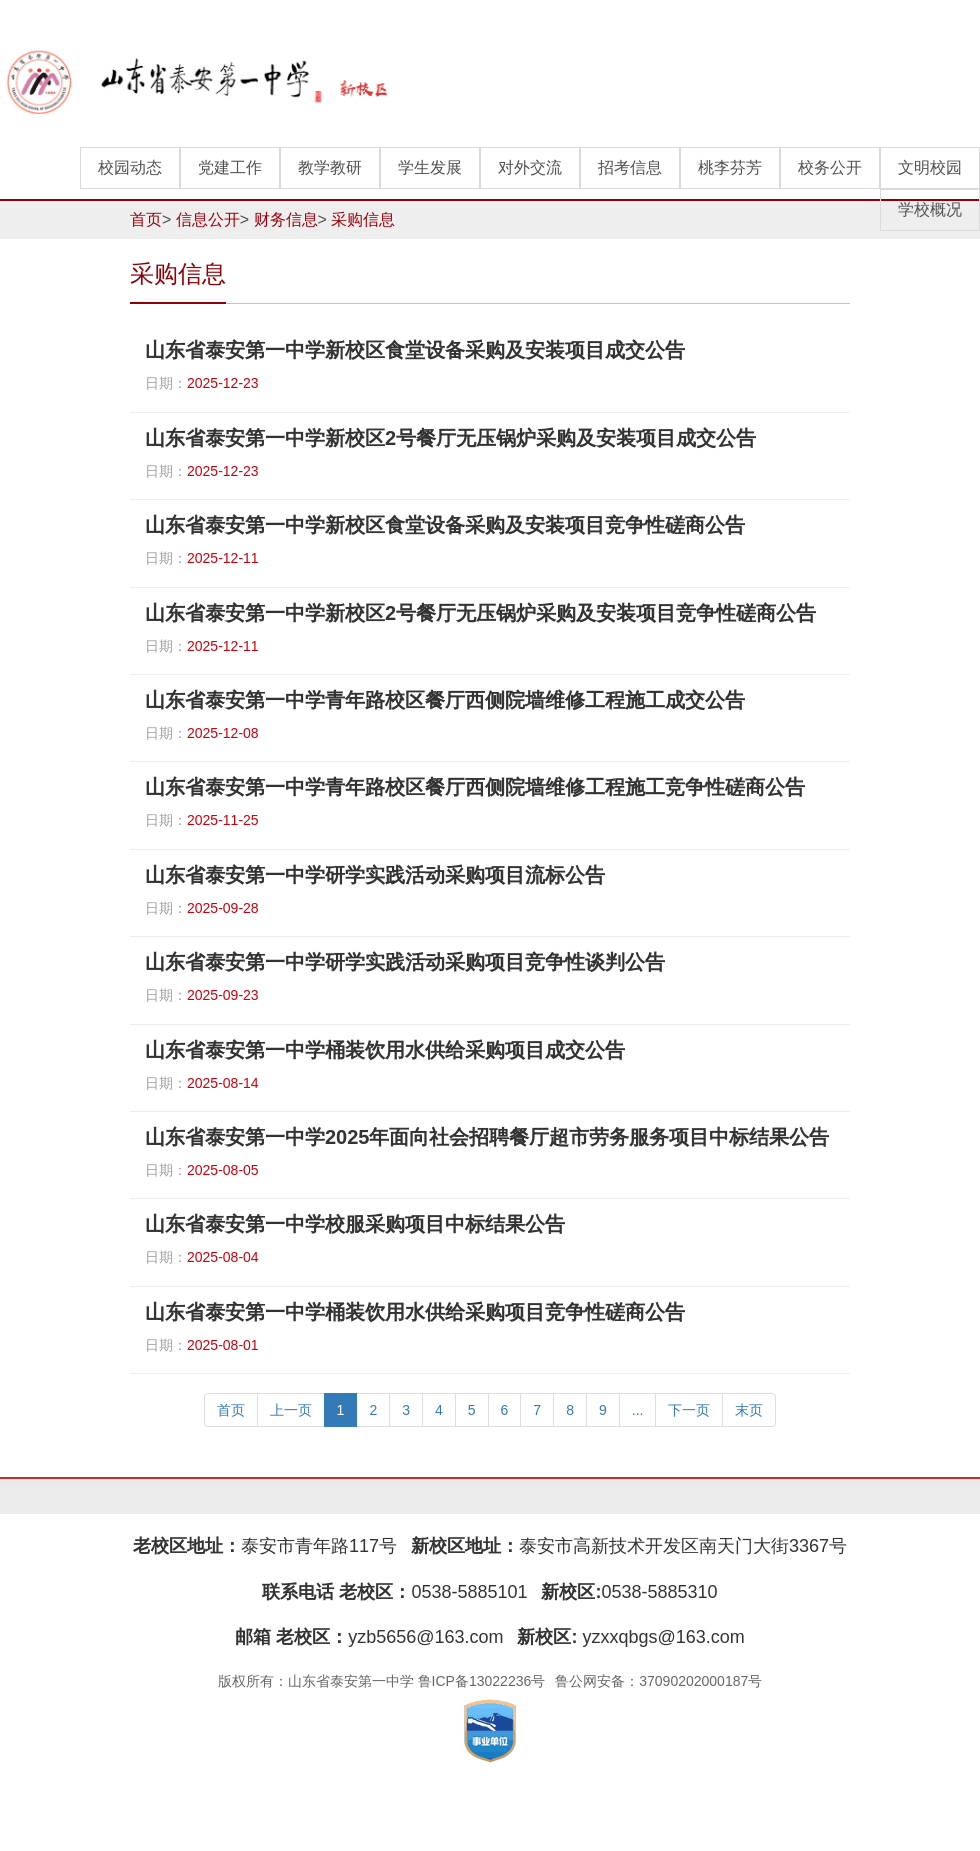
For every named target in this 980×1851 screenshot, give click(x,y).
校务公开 (830, 167)
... (638, 1410)
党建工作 (230, 167)
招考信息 (630, 167)
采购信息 (363, 219)
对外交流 (530, 167)
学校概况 (930, 209)
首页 (146, 219)
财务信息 (286, 219)
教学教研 (330, 167)
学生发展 (430, 167)
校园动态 (130, 167)
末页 (749, 1410)
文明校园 (930, 167)
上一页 (291, 1410)
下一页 (689, 1410)
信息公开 (208, 219)
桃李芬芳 (730, 167)
